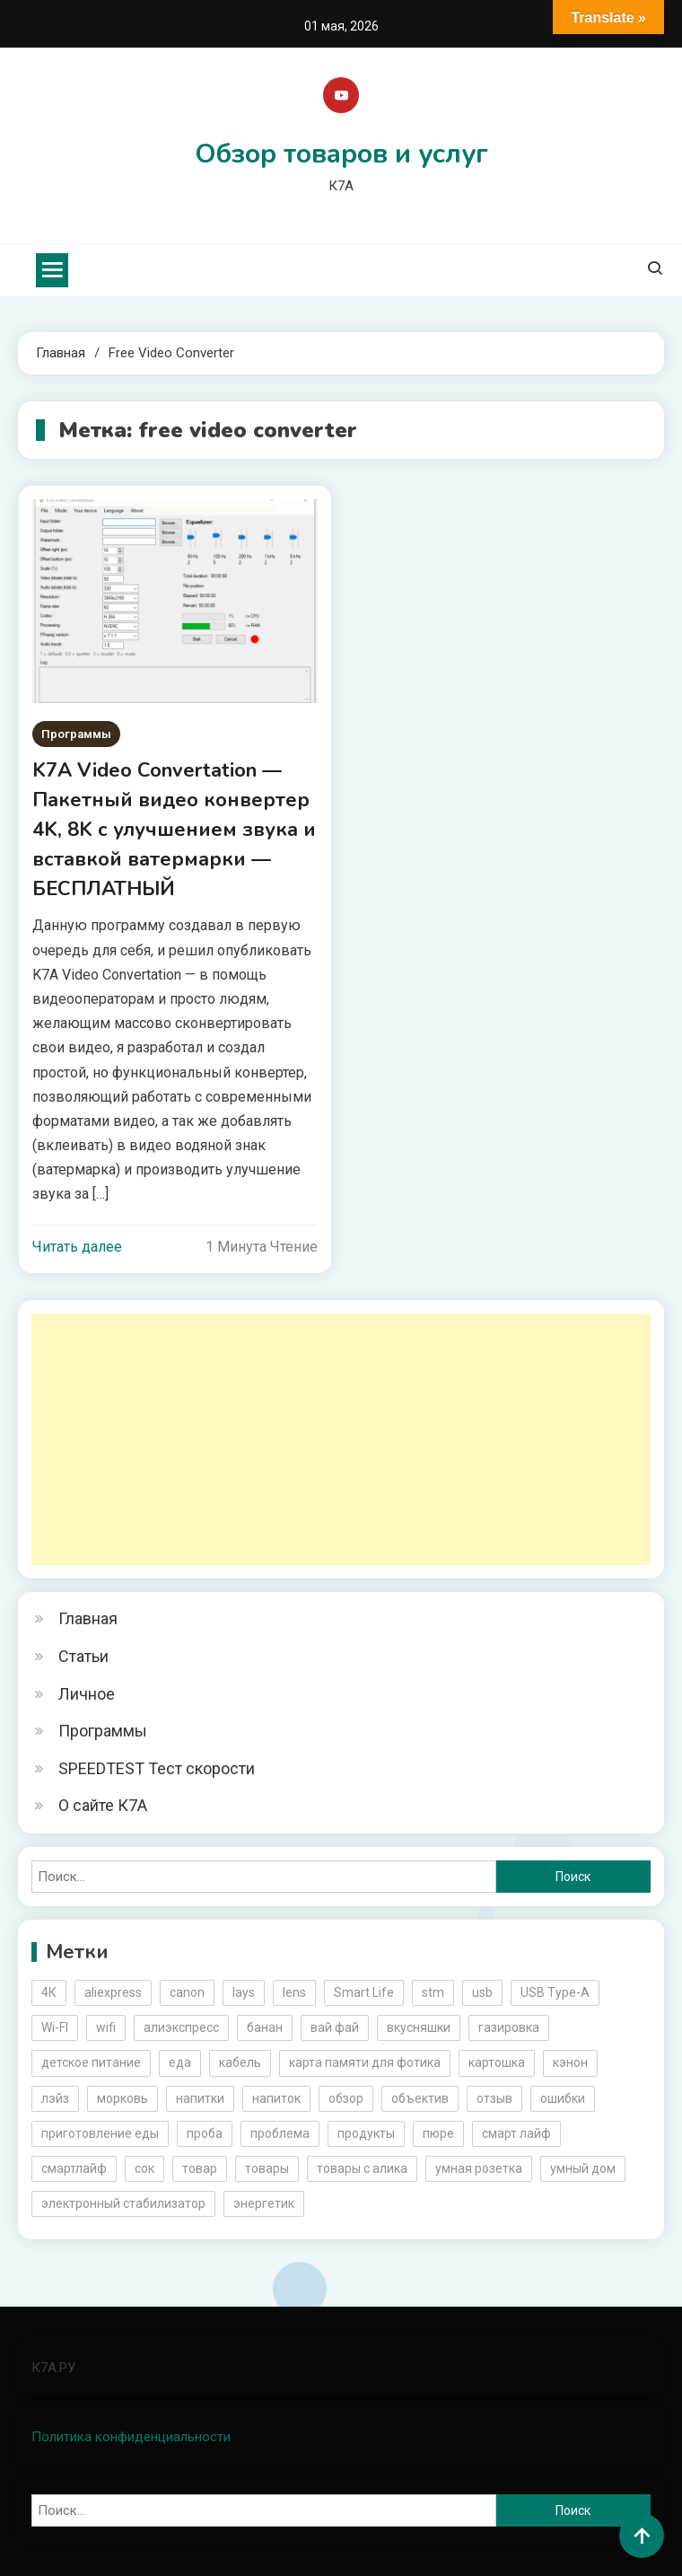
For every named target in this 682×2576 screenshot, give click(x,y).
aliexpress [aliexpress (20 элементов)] (113, 1992)
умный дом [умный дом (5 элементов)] (583, 2168)
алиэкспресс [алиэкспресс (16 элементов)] (181, 2027)
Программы (76, 734)
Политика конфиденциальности (131, 2437)
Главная (88, 1618)
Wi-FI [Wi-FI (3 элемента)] (54, 2027)
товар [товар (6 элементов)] (199, 2168)
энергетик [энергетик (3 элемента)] (263, 2203)
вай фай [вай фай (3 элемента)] (334, 2027)
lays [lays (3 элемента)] (243, 1992)
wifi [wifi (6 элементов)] (106, 2027)
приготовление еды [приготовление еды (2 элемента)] (100, 2133)
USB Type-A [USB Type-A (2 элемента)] (555, 1992)
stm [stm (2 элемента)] (433, 1992)
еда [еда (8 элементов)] (180, 2062)
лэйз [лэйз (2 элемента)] (55, 2098)
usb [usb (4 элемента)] (482, 1992)
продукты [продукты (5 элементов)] (366, 2133)
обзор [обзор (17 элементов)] (345, 2098)
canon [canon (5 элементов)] (187, 1992)
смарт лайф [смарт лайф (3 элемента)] (516, 2133)
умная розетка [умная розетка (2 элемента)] (478, 2168)
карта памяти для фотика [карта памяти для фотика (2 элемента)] (365, 2062)
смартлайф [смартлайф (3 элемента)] (74, 2168)
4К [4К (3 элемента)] (49, 1992)
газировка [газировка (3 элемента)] (508, 2027)
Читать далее (77, 1246)
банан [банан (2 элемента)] (265, 2027)
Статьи (83, 1656)
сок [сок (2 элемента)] (144, 2168)
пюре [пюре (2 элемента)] (438, 2133)
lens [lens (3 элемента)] (294, 1992)
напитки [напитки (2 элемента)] (200, 2098)
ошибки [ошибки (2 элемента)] (562, 2098)
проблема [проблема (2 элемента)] (280, 2133)
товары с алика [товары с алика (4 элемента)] (362, 2168)
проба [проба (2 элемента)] (205, 2133)
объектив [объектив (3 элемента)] (420, 2098)
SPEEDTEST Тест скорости (156, 1768)
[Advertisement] (341, 1439)
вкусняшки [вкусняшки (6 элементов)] (418, 2027)
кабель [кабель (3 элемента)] (240, 2062)
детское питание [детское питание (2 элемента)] (91, 2062)
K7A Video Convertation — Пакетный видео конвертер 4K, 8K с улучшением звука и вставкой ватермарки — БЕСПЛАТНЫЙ (174, 829)
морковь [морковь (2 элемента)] (122, 2098)
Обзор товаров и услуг (341, 154)
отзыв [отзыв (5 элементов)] (494, 2098)
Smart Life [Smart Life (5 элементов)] (364, 1992)
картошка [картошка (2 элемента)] (496, 2062)
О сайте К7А (102, 1805)
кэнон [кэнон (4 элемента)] (570, 2062)
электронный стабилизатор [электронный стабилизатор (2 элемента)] (123, 2203)
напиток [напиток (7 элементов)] (276, 2098)
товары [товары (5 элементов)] (267, 2168)
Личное (86, 1693)
